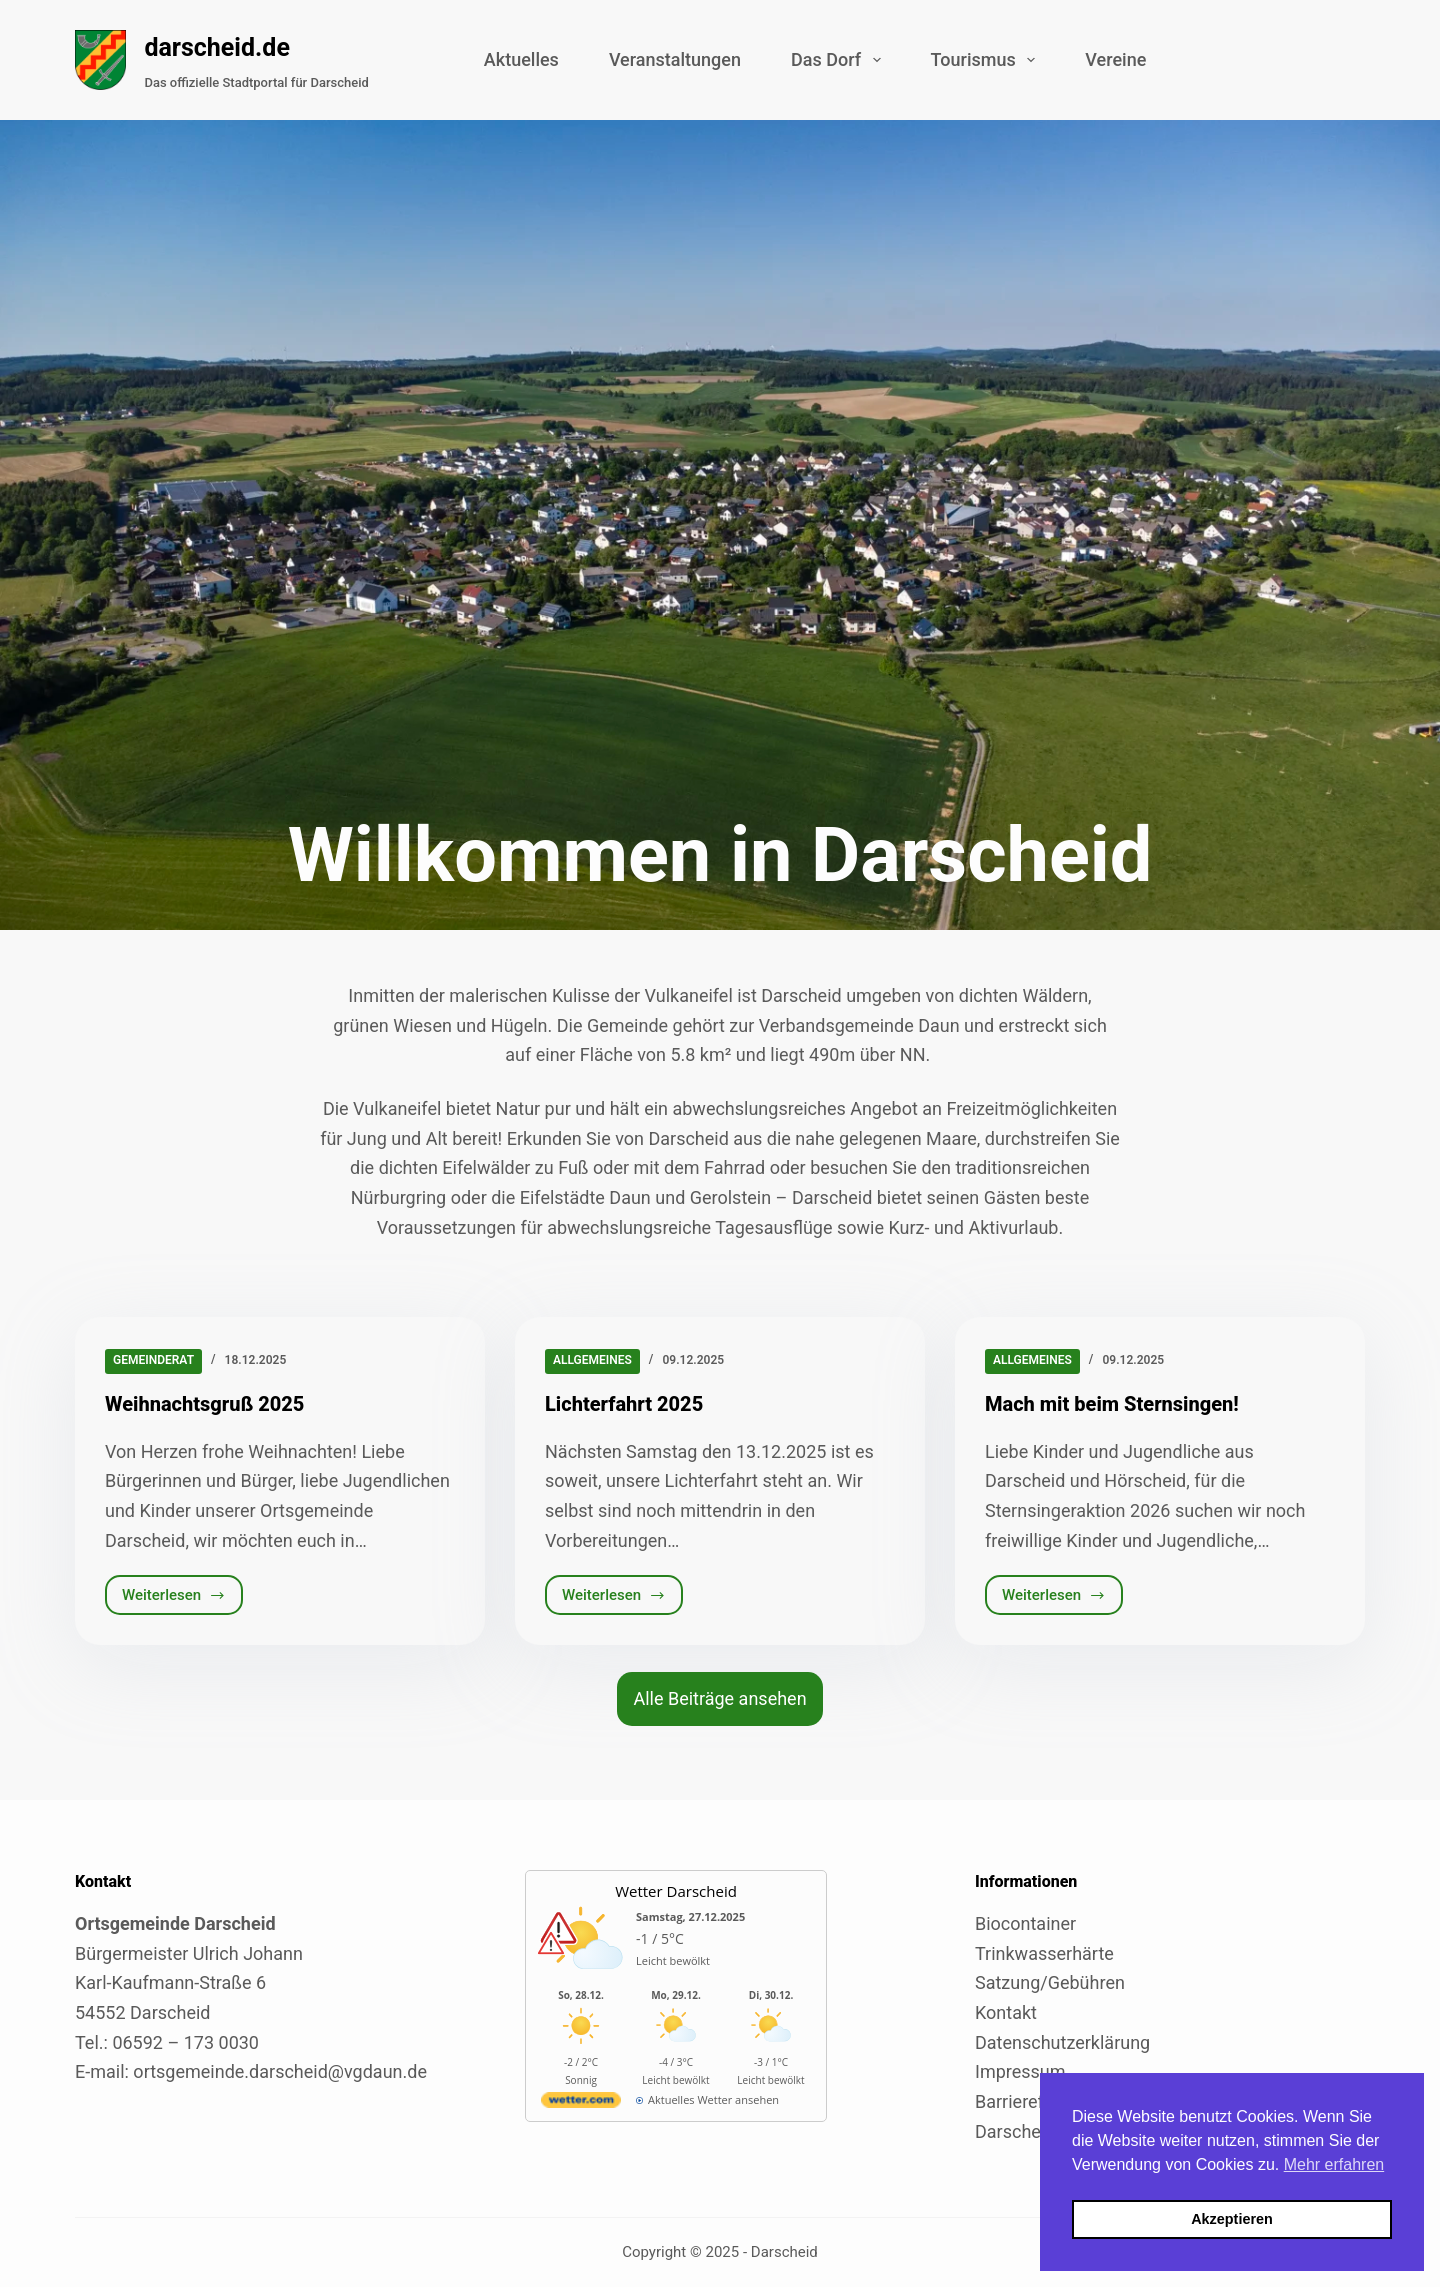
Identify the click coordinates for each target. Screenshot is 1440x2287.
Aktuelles (521, 59)
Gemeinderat (153, 1360)
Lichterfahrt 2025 (624, 1404)
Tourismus (987, 60)
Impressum (1020, 2071)
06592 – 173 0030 (185, 2042)
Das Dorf (840, 60)
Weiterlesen (182, 1600)
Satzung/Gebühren (1050, 1982)
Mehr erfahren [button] (1334, 2164)
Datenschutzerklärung (1062, 2042)
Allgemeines (592, 1360)
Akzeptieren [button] (1232, 2219)
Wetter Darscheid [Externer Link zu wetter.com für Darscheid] (676, 1891)
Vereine (1115, 59)
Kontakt (1006, 2012)
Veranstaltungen (675, 59)
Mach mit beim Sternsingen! (1112, 1404)
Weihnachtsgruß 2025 (204, 1404)
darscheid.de (217, 47)
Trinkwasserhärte (1044, 1953)
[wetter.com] (581, 2103)
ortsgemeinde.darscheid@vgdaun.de (280, 2071)
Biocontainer (1025, 1923)
